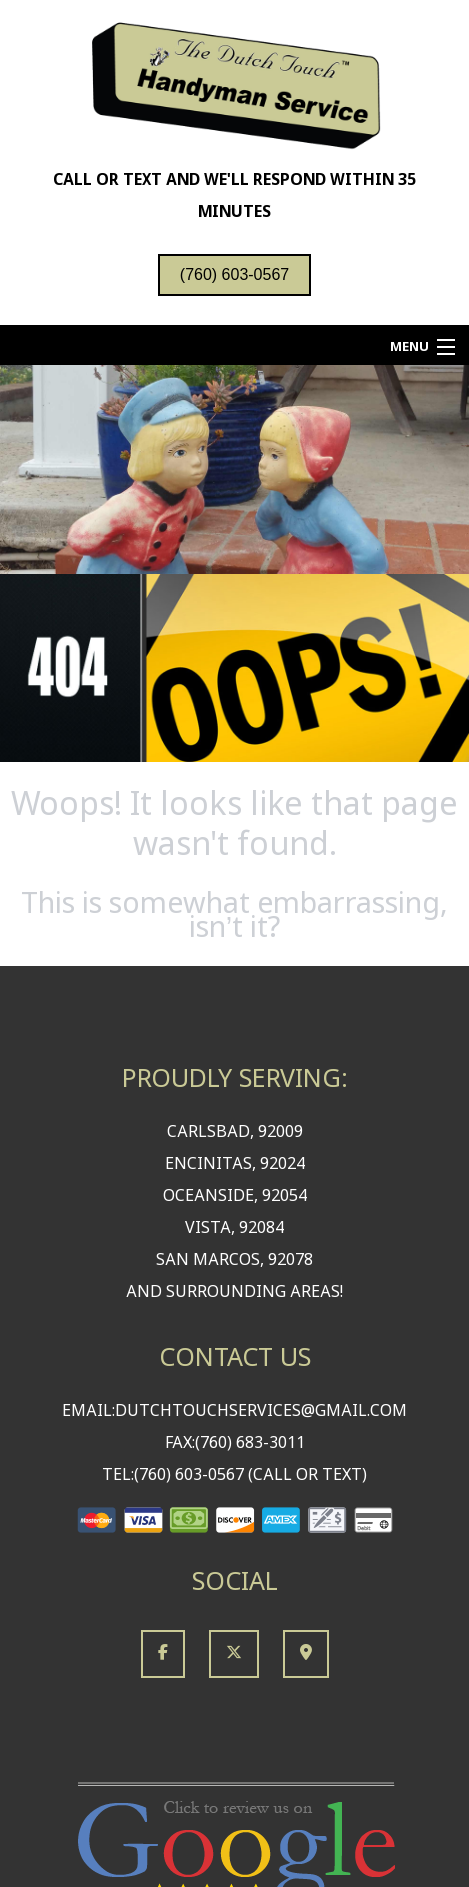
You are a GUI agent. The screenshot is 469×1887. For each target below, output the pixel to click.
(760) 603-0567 (234, 274)
